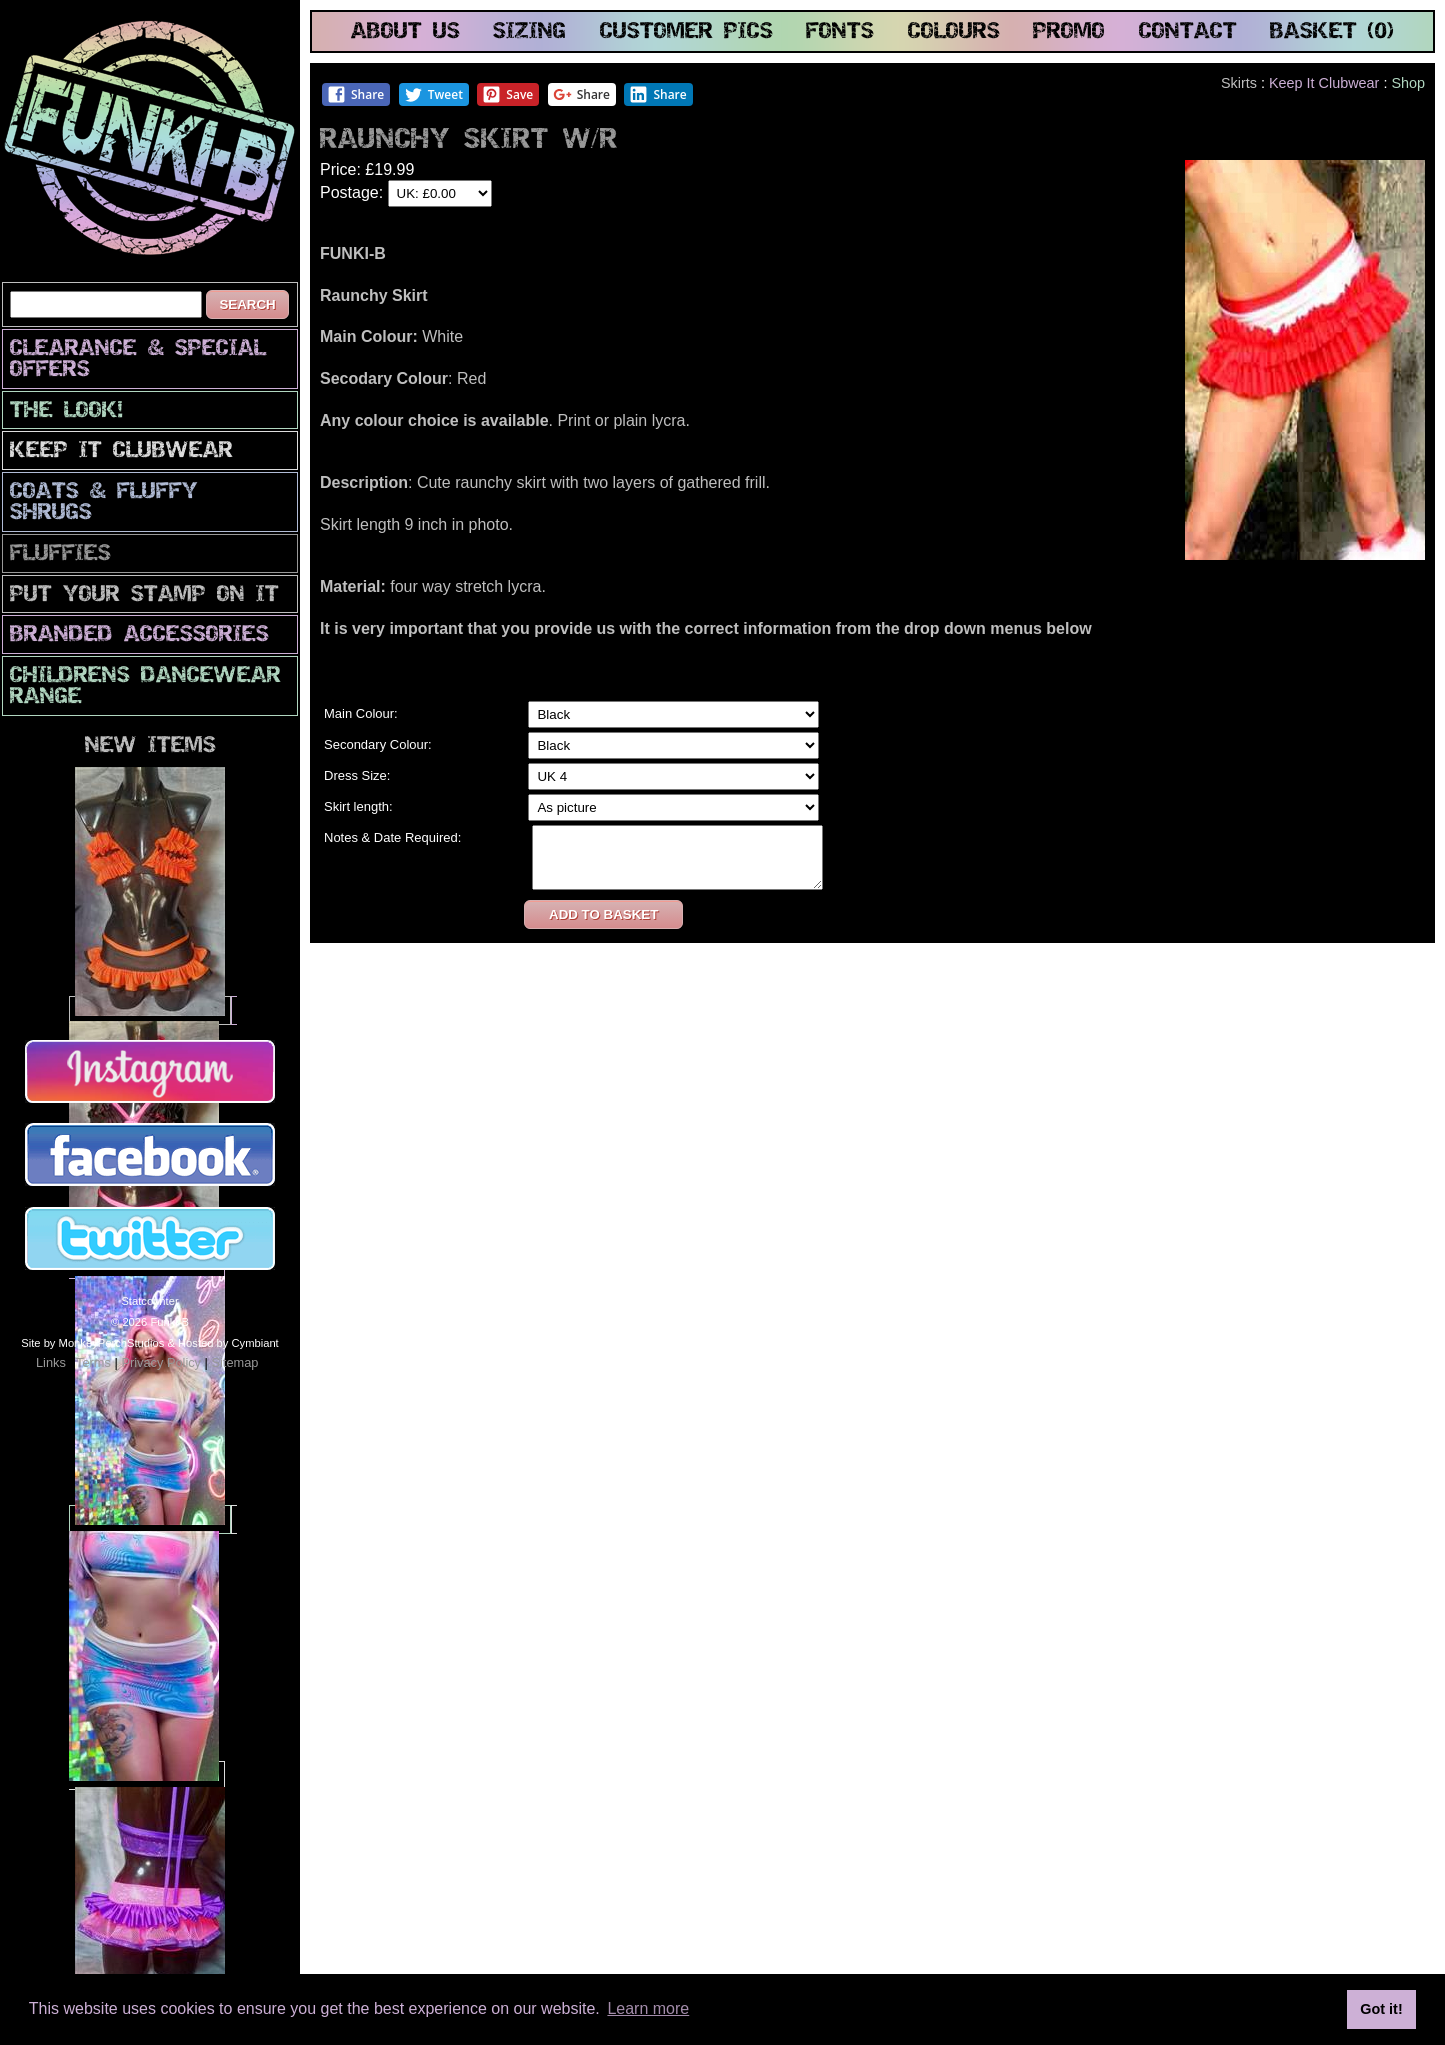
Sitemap (234, 1362)
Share (355, 94)
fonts (840, 32)
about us (405, 32)
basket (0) (1332, 32)
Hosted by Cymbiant (228, 1343)
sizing (529, 32)
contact (1188, 32)
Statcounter (149, 1301)
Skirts (1239, 83)
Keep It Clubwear (121, 451)
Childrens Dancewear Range (145, 687)
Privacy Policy (161, 1362)
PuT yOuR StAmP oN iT (144, 595)
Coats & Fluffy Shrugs (104, 503)
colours (954, 32)
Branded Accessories (139, 635)
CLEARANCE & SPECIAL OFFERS (138, 360)
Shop (1408, 83)
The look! (66, 411)
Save (507, 94)
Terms (93, 1362)
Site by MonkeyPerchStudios (92, 1343)
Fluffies (60, 554)
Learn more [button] (648, 2008)
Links (51, 1362)
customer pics (686, 32)
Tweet (433, 94)
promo (1069, 32)
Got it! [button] (1381, 2009)
